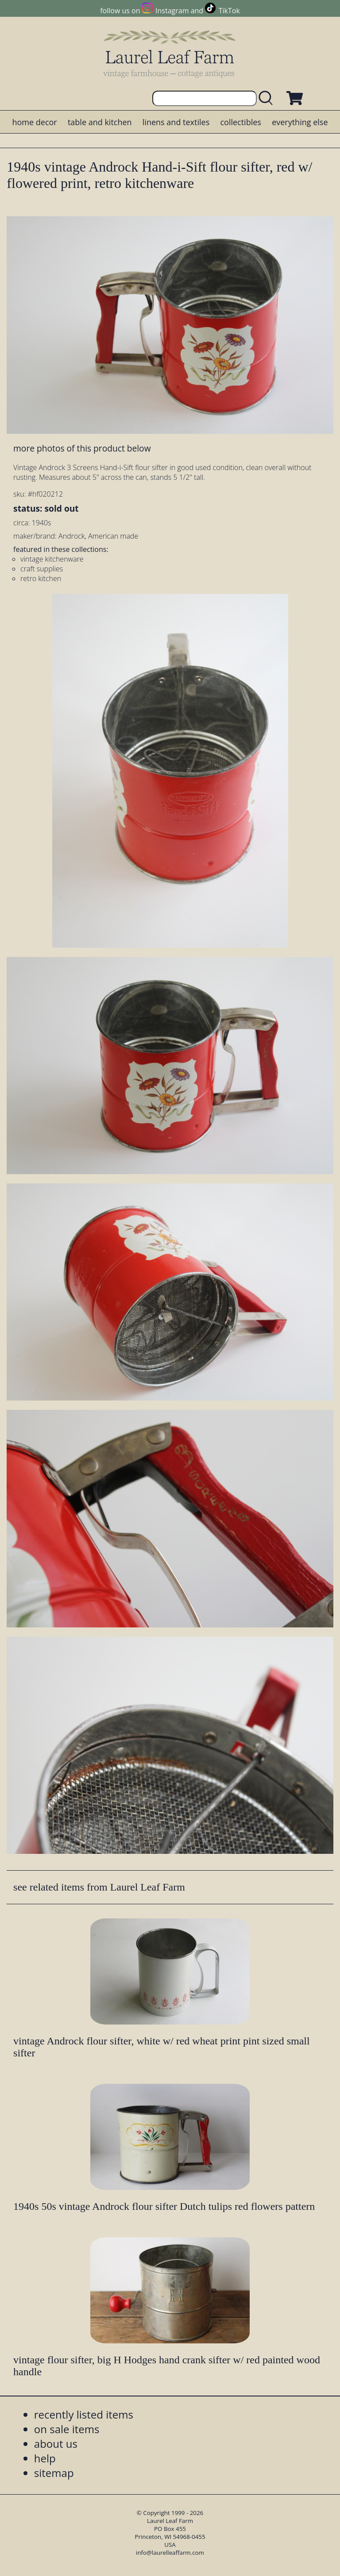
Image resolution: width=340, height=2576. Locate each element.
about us (55, 2443)
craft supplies (41, 569)
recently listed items (83, 2414)
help (45, 2458)
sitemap (54, 2472)
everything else (300, 122)
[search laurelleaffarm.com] (268, 98)
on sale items (67, 2429)
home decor (34, 122)
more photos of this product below (82, 448)
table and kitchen (100, 122)
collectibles (240, 122)
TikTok (229, 10)
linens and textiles (176, 122)
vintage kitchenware (52, 559)
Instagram (172, 10)
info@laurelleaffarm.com (170, 2553)
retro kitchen (40, 578)
